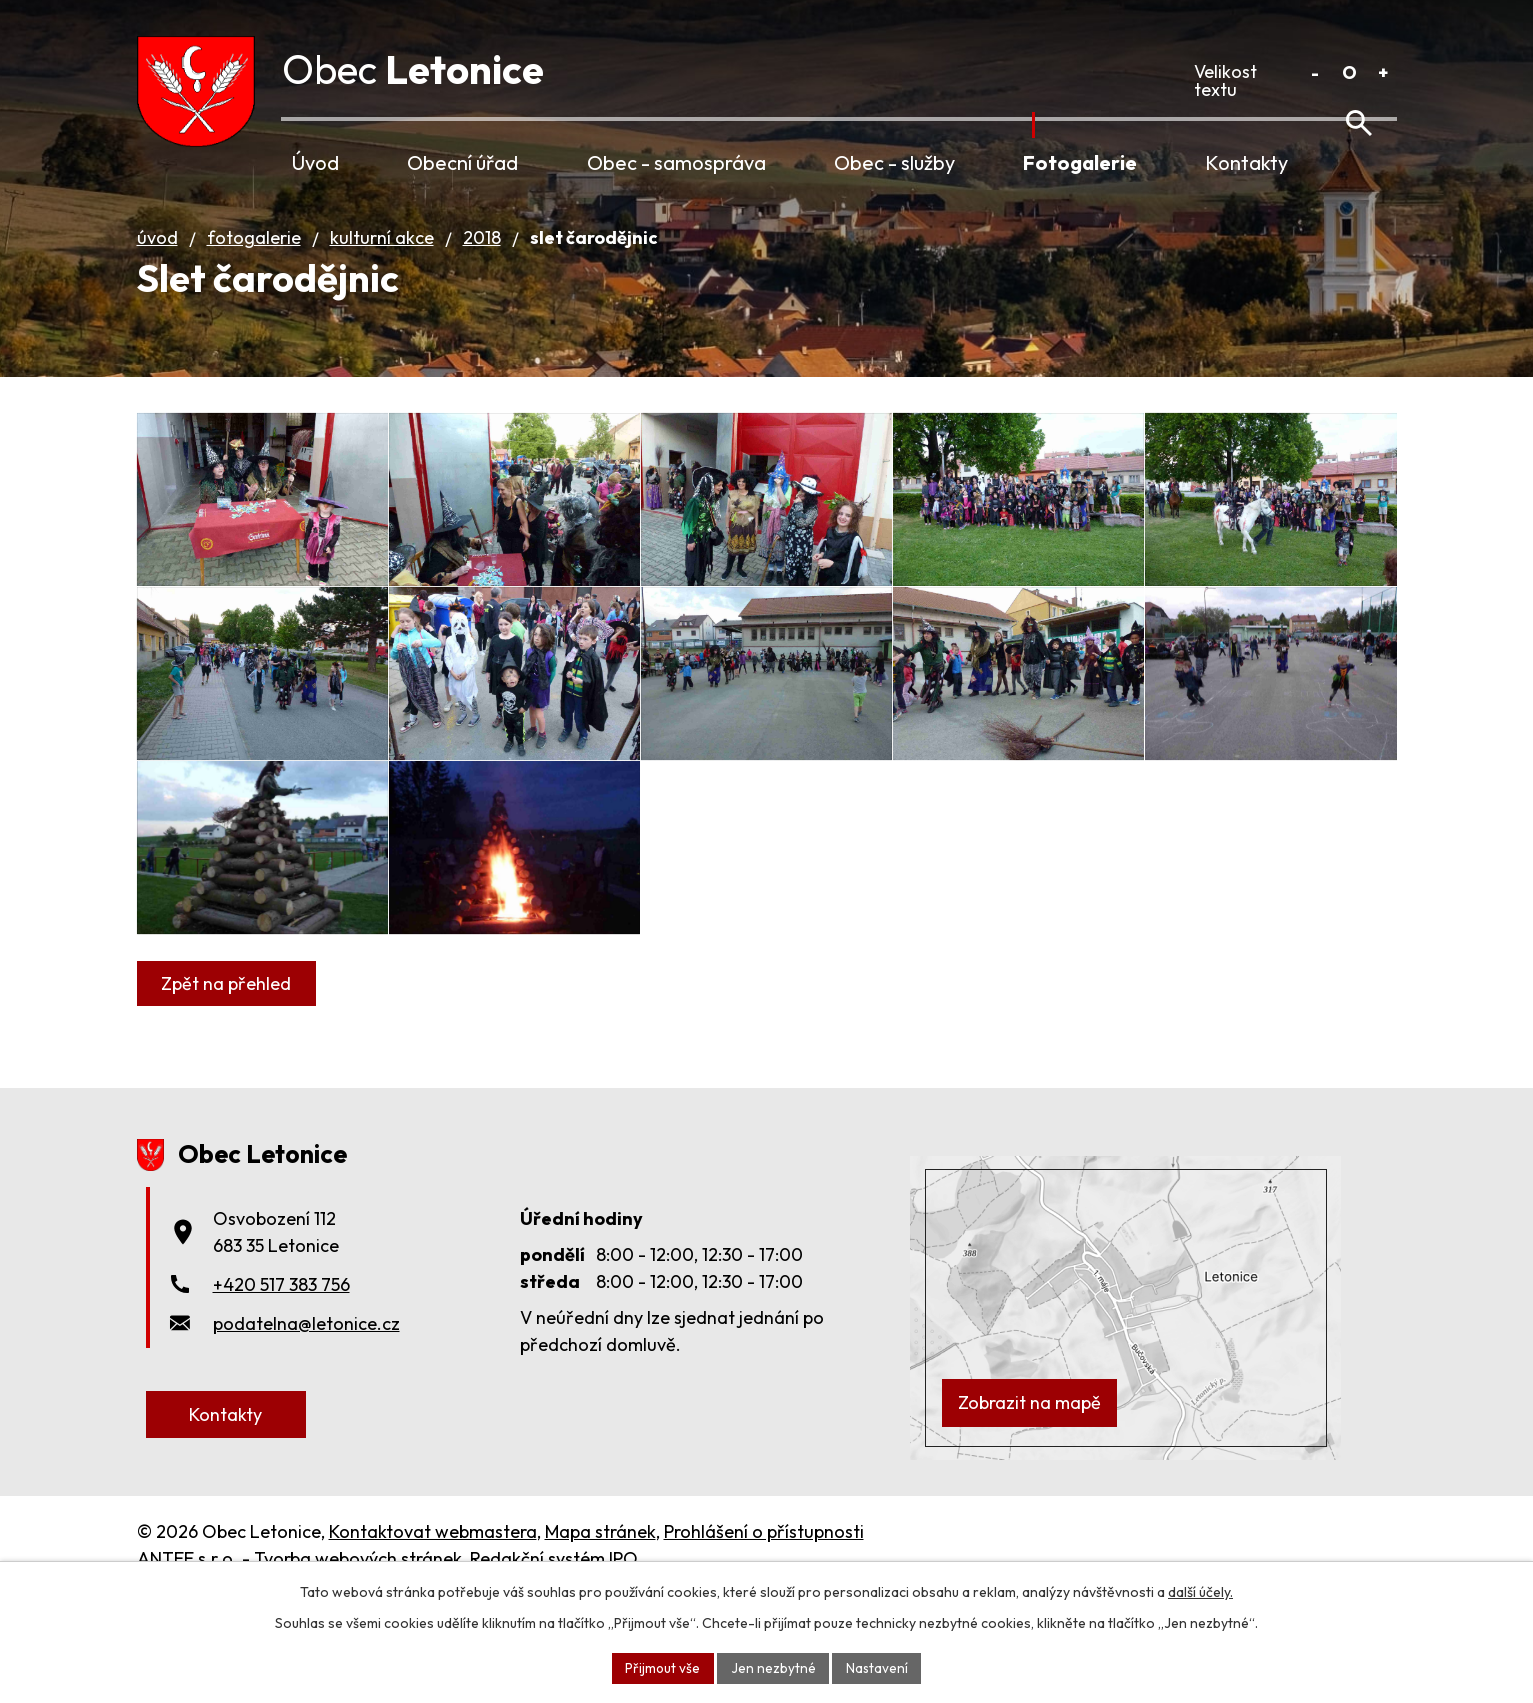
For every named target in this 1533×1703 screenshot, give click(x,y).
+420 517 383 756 (281, 1392)
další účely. (1200, 1591)
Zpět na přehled (229, 1092)
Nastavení (878, 1667)
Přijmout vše (662, 1667)
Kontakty (1246, 162)
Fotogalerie (1080, 162)
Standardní (1349, 72)
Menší (1315, 72)
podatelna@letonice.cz (306, 1431)
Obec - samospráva (676, 162)
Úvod (315, 162)
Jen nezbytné (773, 1667)
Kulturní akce (382, 265)
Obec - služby (894, 162)
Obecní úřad (462, 162)
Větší (1383, 72)
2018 (482, 265)
